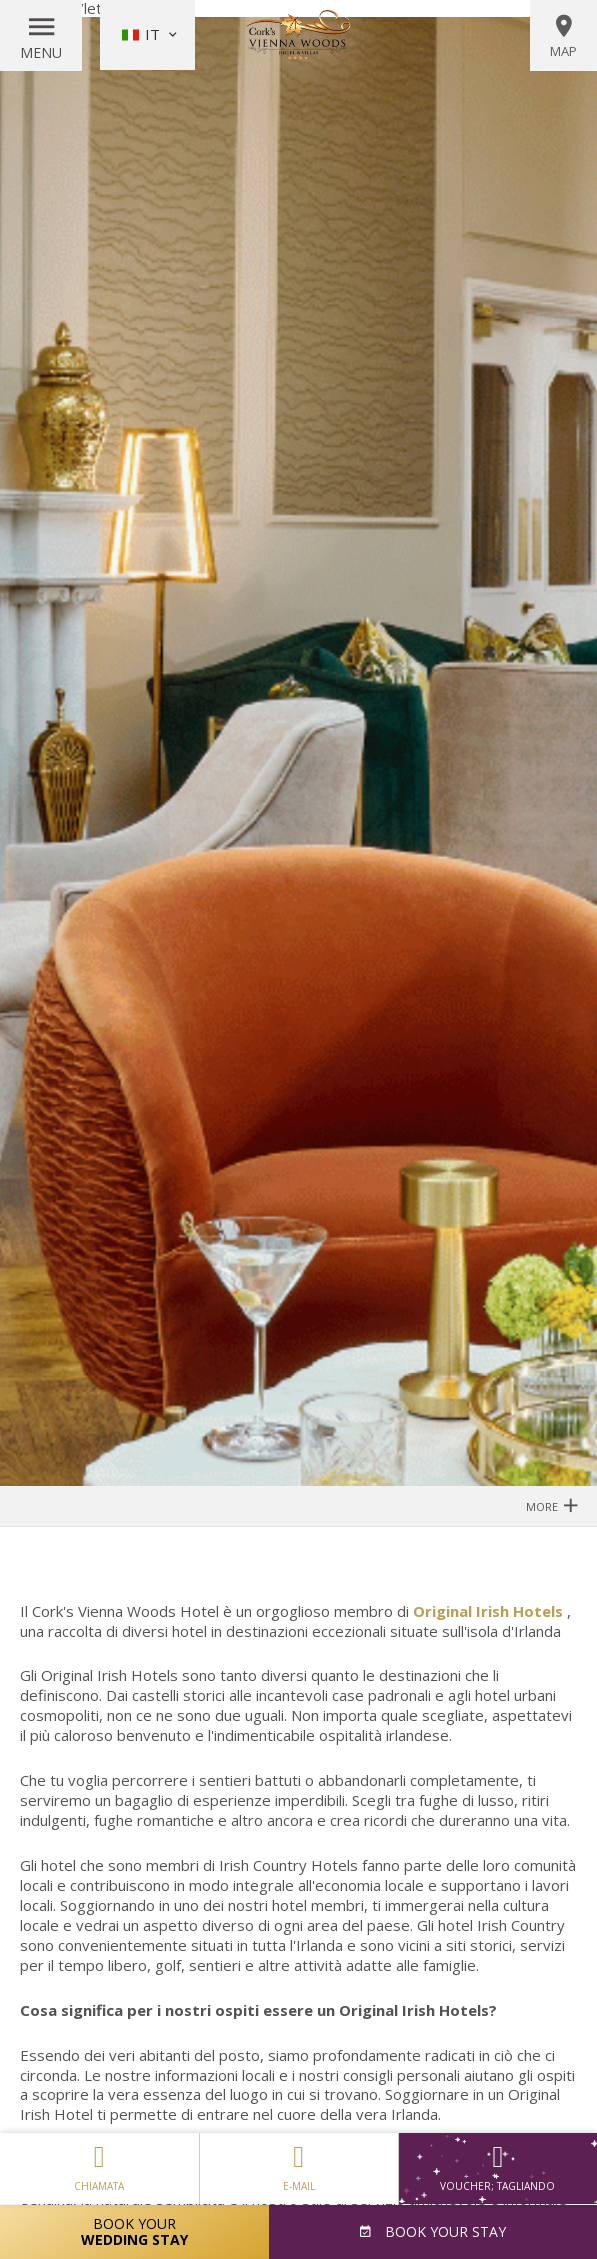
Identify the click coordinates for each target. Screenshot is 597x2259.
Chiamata (99, 2163)
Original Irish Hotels (488, 1611)
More (551, 1505)
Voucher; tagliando (498, 2168)
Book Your (134, 2231)
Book (443, 2231)
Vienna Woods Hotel (299, 35)
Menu (41, 52)
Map (563, 36)
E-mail (299, 2163)
